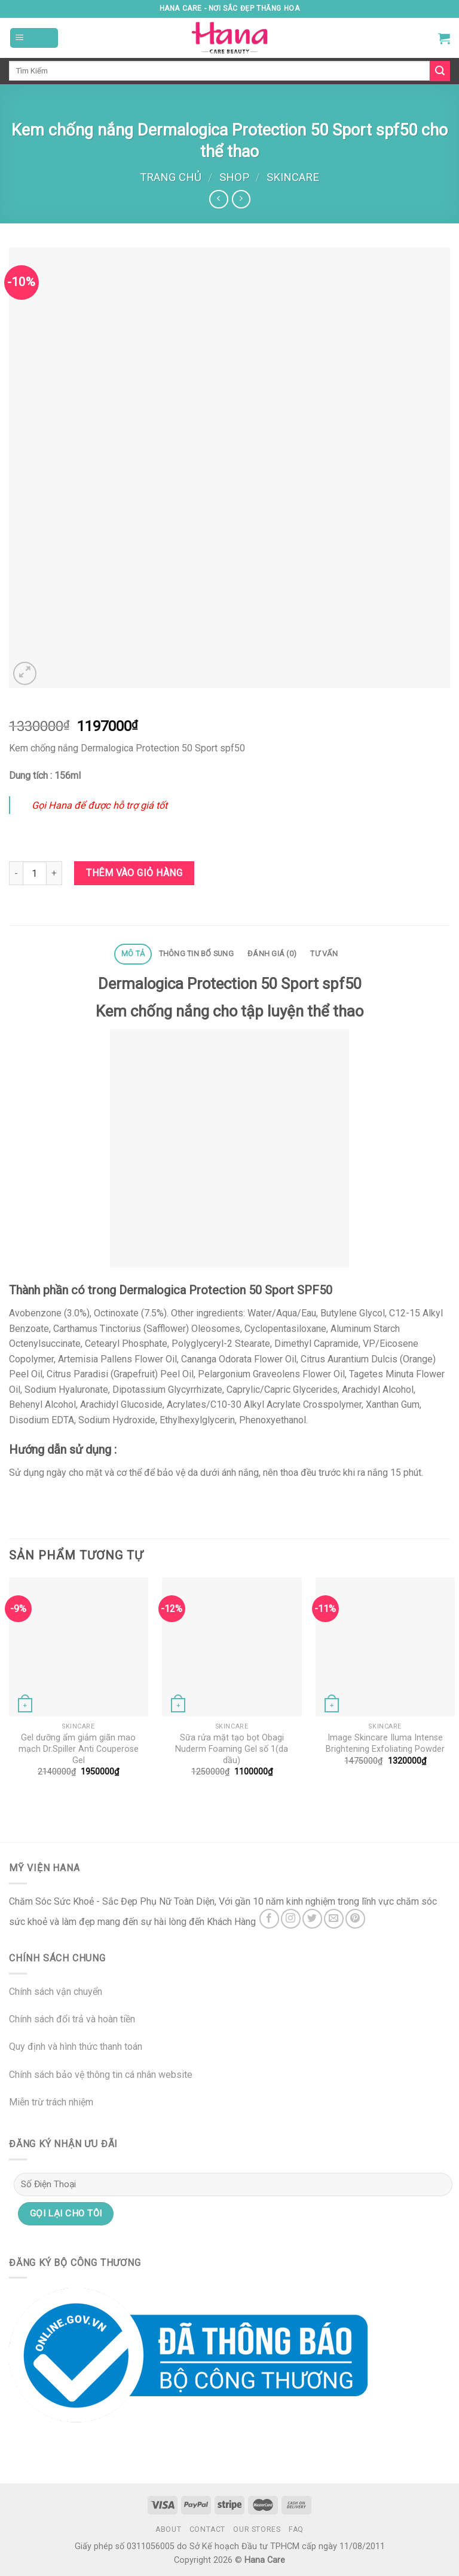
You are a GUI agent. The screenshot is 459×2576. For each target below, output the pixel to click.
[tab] (132, 954)
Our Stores (256, 2529)
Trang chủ (170, 177)
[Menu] (34, 38)
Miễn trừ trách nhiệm (51, 2102)
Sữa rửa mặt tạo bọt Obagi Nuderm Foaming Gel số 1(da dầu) (231, 1749)
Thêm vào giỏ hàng (134, 873)
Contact (207, 2529)
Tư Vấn (324, 953)
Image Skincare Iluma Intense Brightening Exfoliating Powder (385, 1743)
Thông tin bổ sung (196, 953)
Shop (234, 177)
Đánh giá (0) (271, 953)
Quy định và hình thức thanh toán (75, 2046)
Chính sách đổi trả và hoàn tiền (72, 2019)
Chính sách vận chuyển (55, 1991)
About (168, 2529)
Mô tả (133, 953)
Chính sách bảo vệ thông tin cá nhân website (100, 2074)
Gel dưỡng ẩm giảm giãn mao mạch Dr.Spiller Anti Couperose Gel (79, 1749)
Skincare (293, 177)
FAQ (296, 2529)
